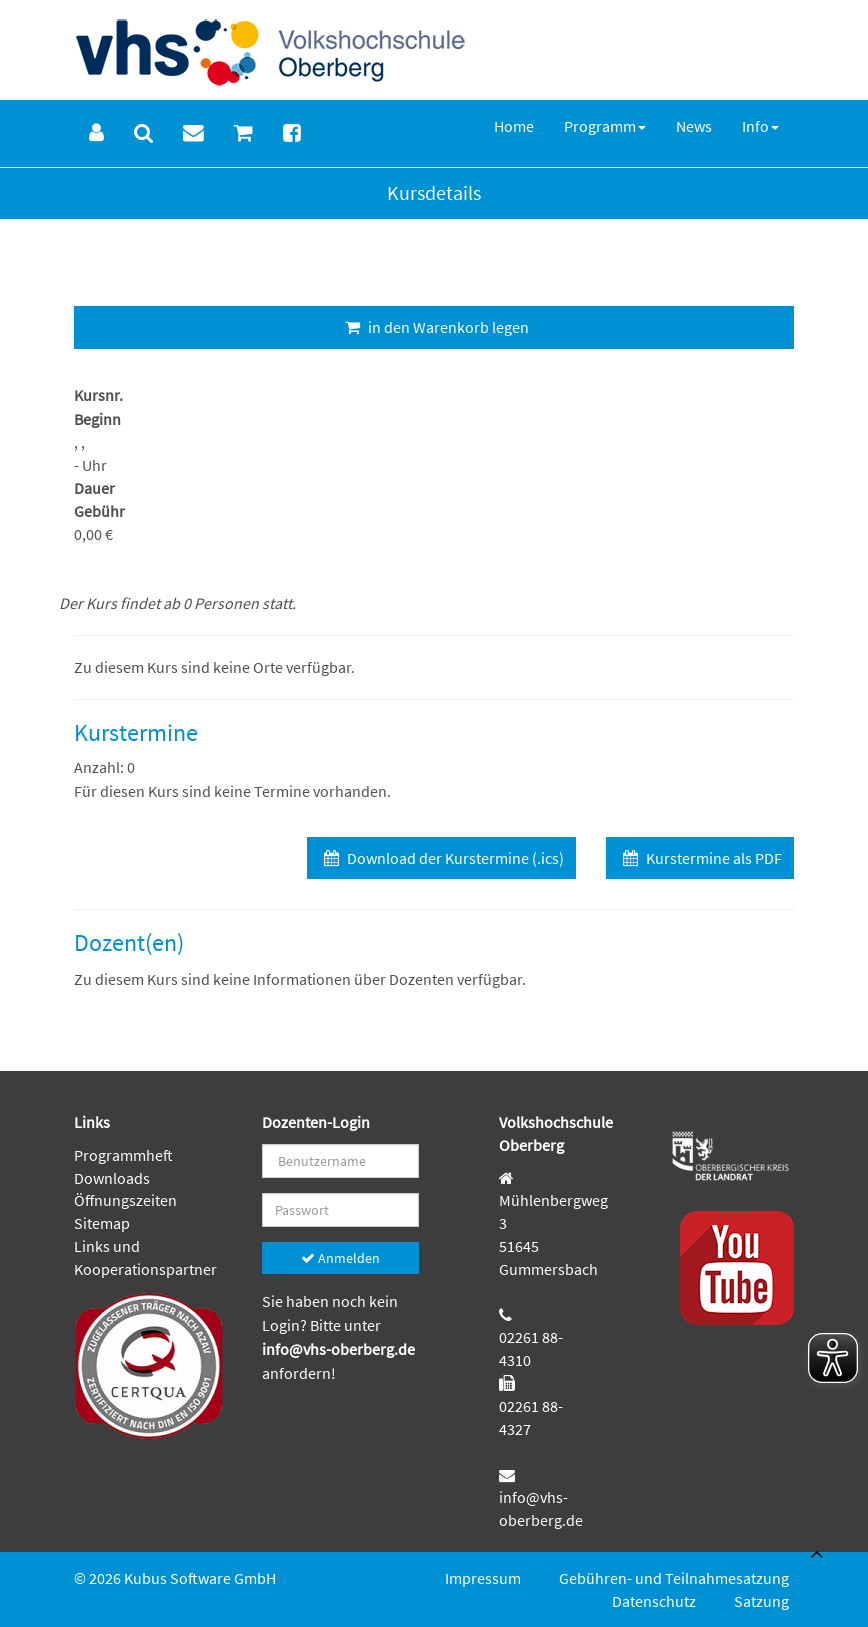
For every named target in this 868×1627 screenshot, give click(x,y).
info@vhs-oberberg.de (338, 1349)
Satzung (761, 1601)
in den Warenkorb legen (434, 327)
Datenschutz (654, 1601)
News (694, 126)
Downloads (112, 1178)
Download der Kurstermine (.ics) (441, 858)
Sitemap (102, 1223)
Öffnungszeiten (125, 1200)
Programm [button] (605, 126)
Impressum (483, 1578)
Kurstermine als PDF (700, 858)
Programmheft (123, 1155)
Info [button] (760, 126)
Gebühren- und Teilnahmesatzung (674, 1578)
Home (514, 126)
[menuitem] (96, 133)
